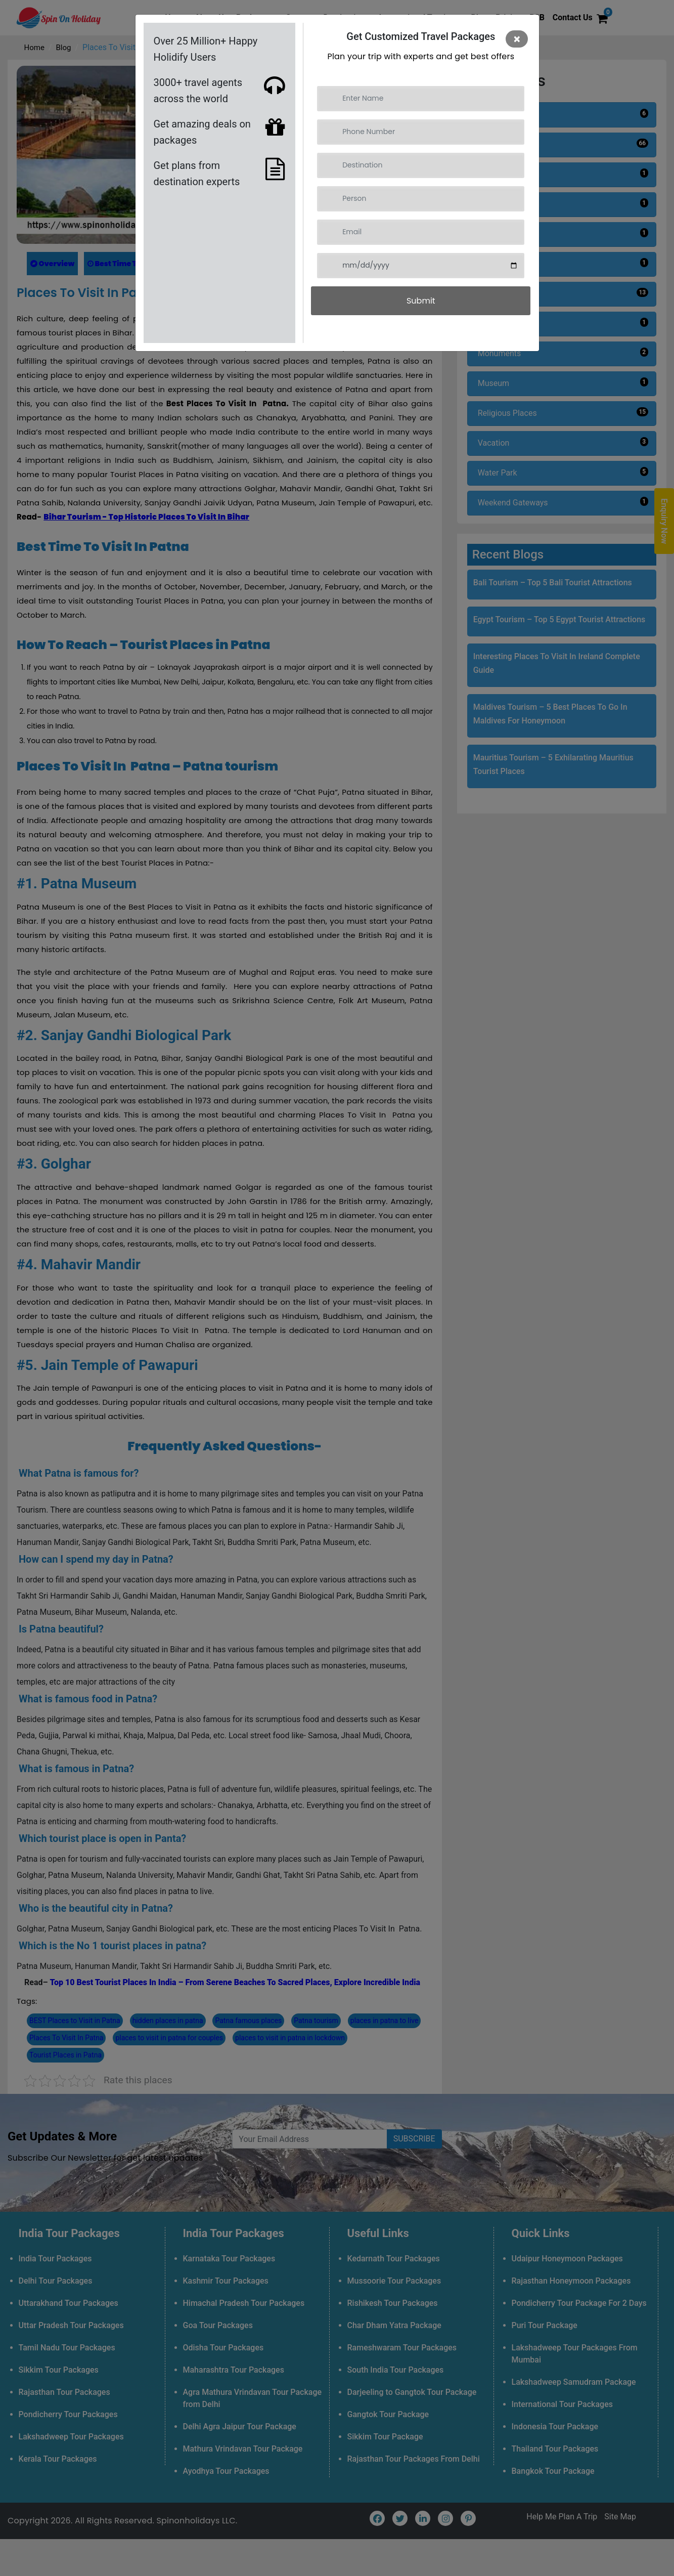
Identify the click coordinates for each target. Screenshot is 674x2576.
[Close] (517, 39)
